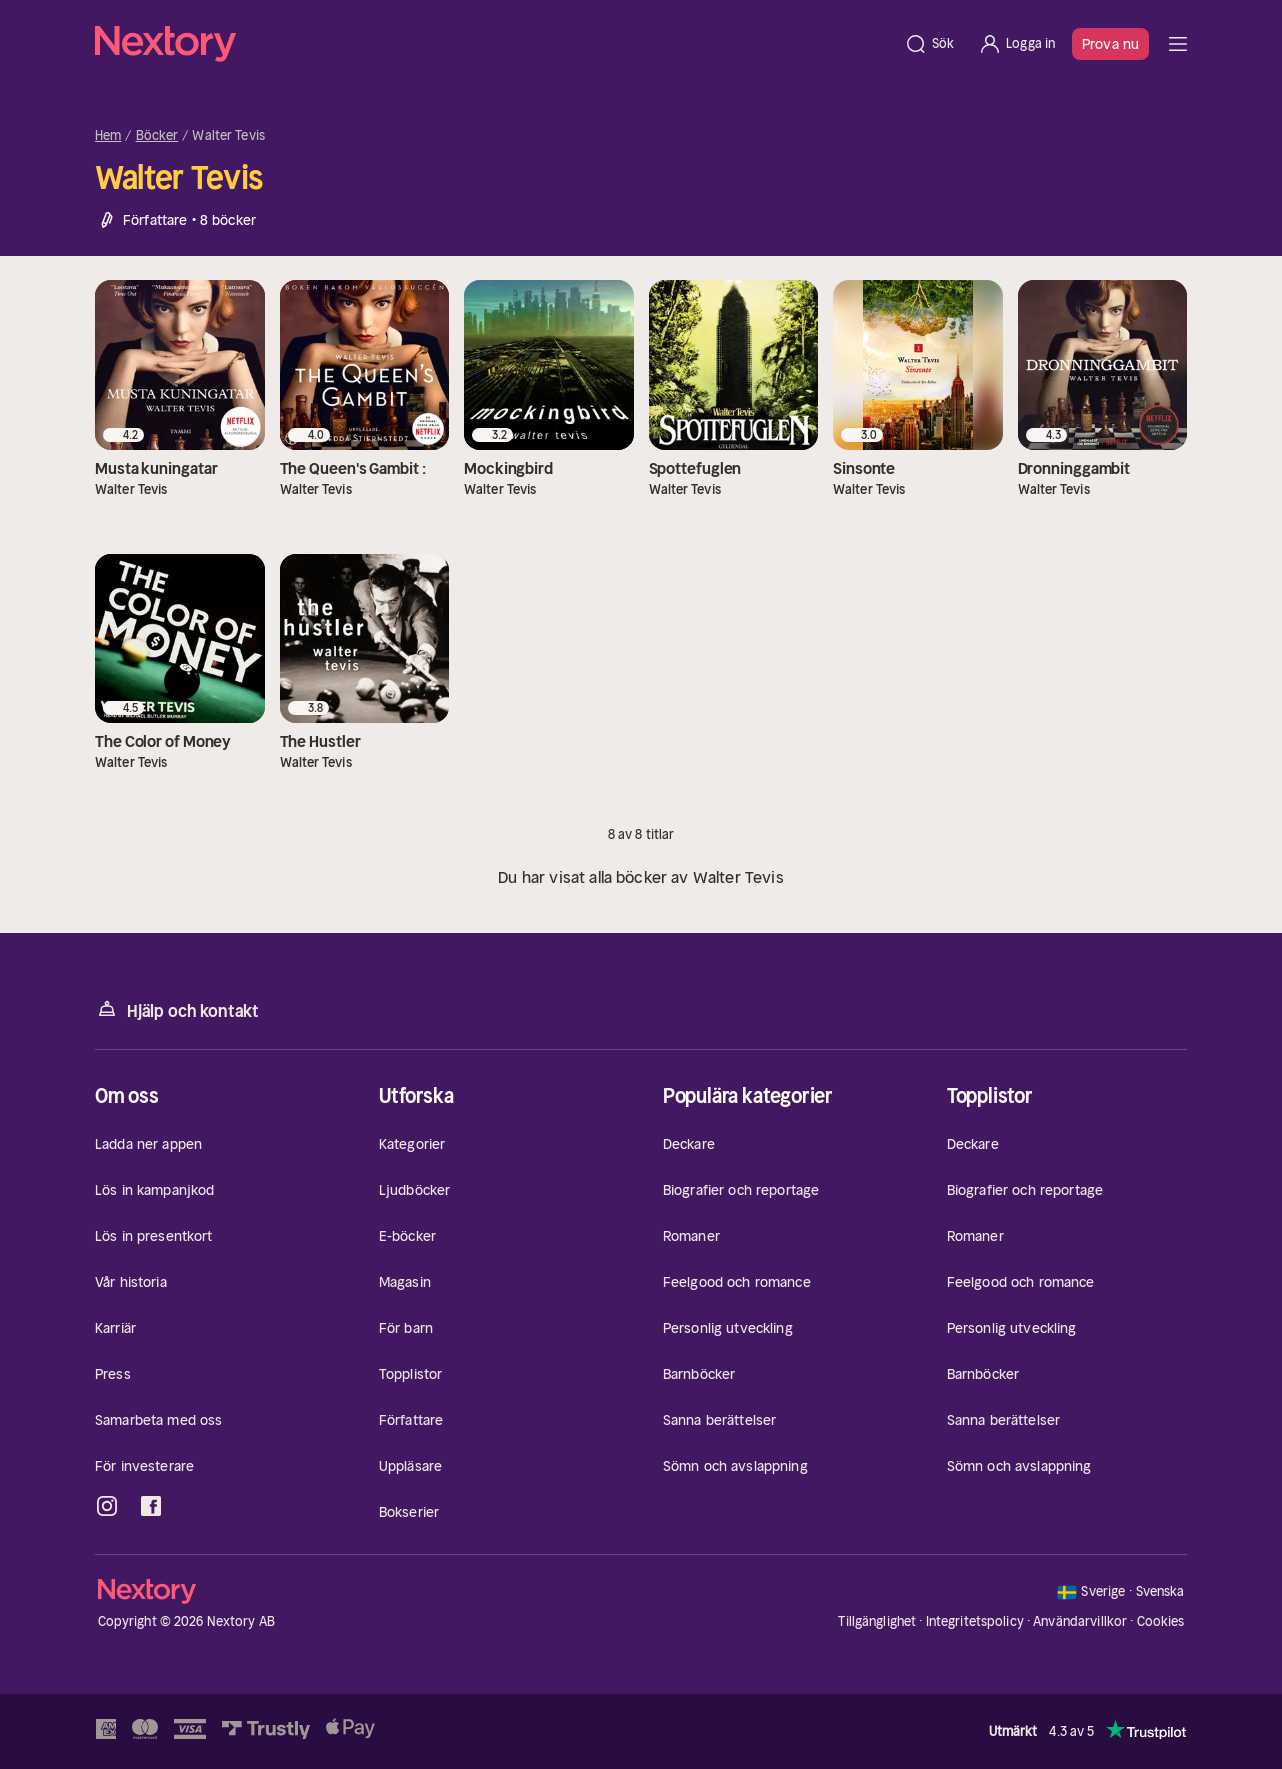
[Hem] (493, 44)
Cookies (1161, 1622)
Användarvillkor (1080, 1621)
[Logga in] (1016, 44)
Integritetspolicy (975, 1621)
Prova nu (1110, 44)
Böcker (157, 136)
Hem (108, 136)
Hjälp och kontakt (177, 1009)
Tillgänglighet (877, 1621)
